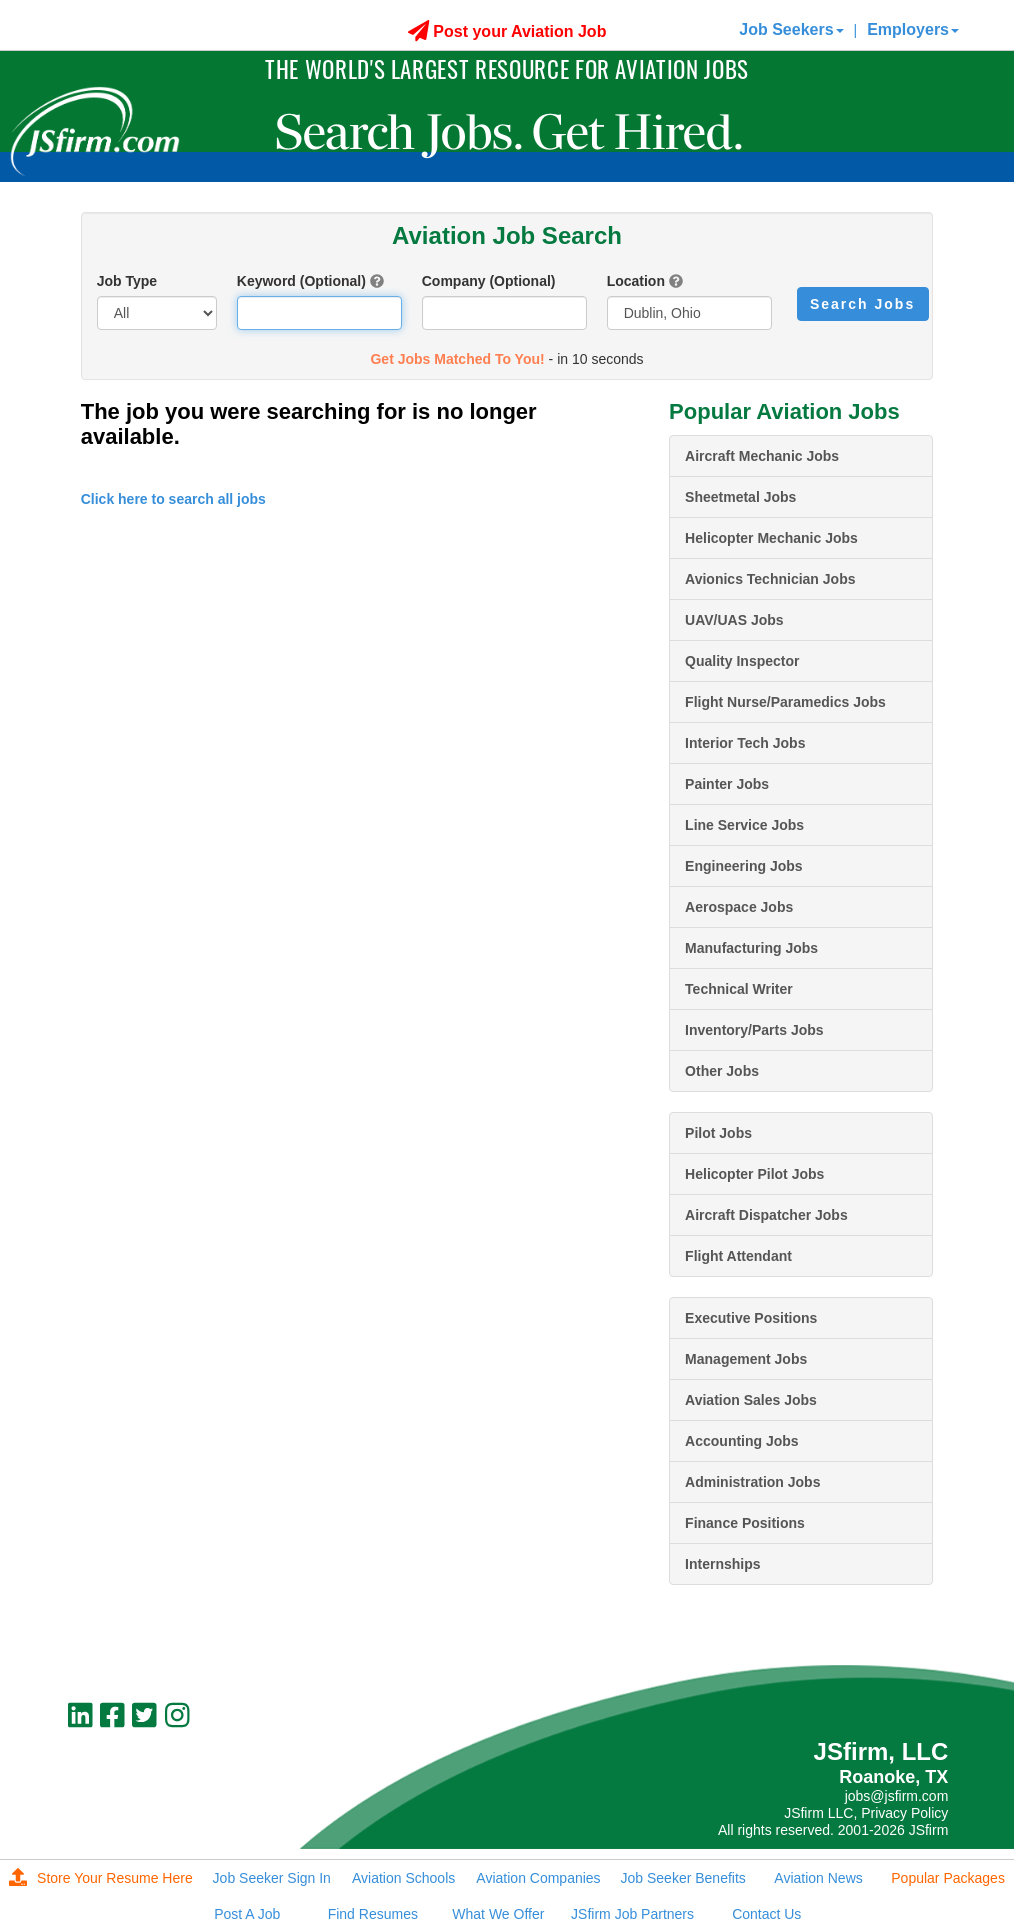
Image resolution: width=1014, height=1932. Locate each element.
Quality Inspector (742, 661)
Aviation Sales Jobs (751, 1400)
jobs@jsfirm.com (897, 1796)
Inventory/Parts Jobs (754, 1030)
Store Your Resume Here (101, 1878)
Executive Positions (751, 1318)
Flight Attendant (738, 1256)
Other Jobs (722, 1071)
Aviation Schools (403, 1878)
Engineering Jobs (743, 866)
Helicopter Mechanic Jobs (771, 538)
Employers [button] (913, 29)
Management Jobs (746, 1359)
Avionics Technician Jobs (770, 579)
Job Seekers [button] (791, 29)
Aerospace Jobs (739, 907)
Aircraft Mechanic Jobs (762, 456)
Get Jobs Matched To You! (457, 359)
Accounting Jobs (742, 1441)
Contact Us (766, 1914)
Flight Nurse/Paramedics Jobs (785, 702)
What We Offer (498, 1914)
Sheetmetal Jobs (740, 497)
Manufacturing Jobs (751, 948)
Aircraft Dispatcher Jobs (766, 1215)
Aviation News (818, 1878)
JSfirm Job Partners (632, 1914)
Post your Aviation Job (507, 31)
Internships (722, 1564)
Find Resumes (373, 1914)
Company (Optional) (489, 281)
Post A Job (247, 1914)
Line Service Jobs (744, 825)
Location (636, 281)
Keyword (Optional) (301, 281)
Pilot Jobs (718, 1133)
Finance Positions (745, 1523)
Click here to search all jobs (173, 499)
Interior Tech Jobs (745, 743)
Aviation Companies (538, 1878)
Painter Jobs (727, 784)
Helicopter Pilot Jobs (754, 1174)
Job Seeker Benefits (683, 1878)
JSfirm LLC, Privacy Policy (866, 1813)
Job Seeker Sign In (272, 1878)
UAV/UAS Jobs (734, 620)
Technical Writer (739, 989)
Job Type (127, 281)
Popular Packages (948, 1878)
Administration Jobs (752, 1482)
